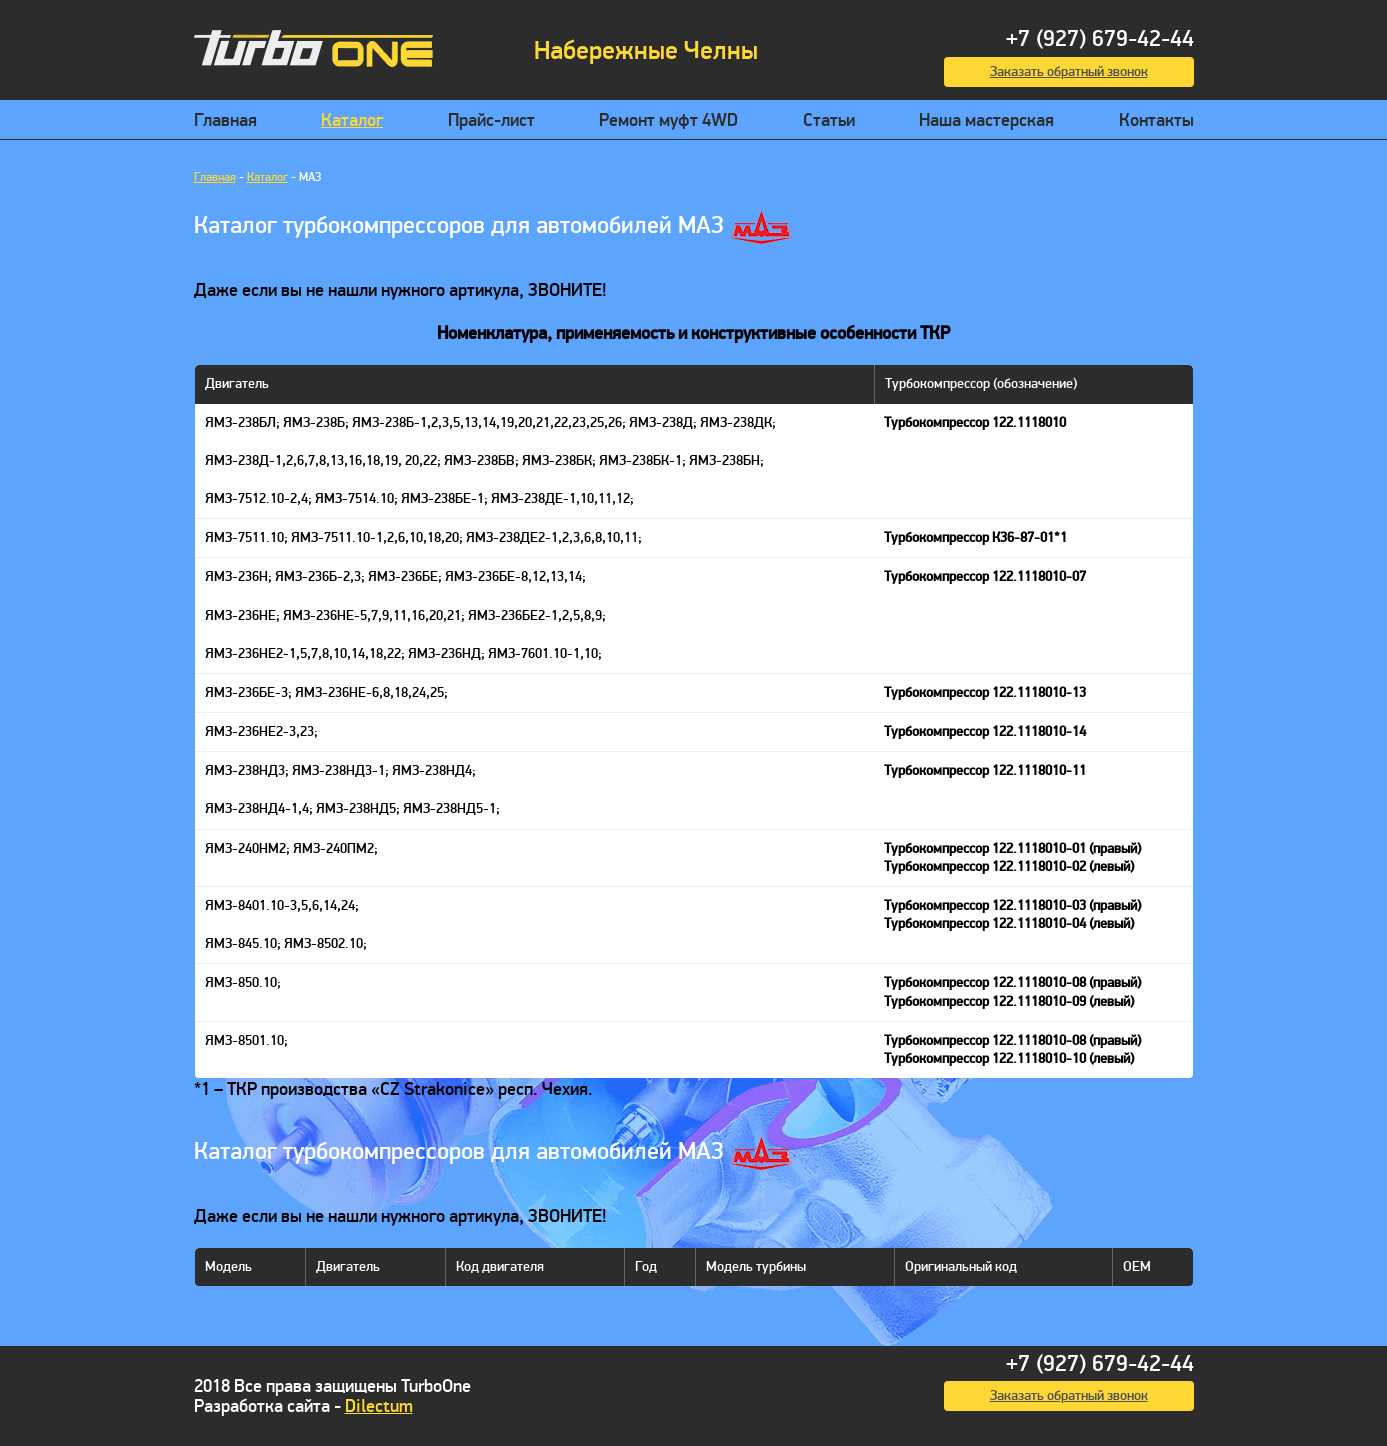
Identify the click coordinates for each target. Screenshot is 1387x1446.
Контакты (1156, 120)
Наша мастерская (986, 120)
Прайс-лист (491, 120)
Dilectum (379, 1406)
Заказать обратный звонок (1069, 71)
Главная (225, 120)
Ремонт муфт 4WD (668, 120)
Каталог (352, 120)
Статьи (829, 120)
